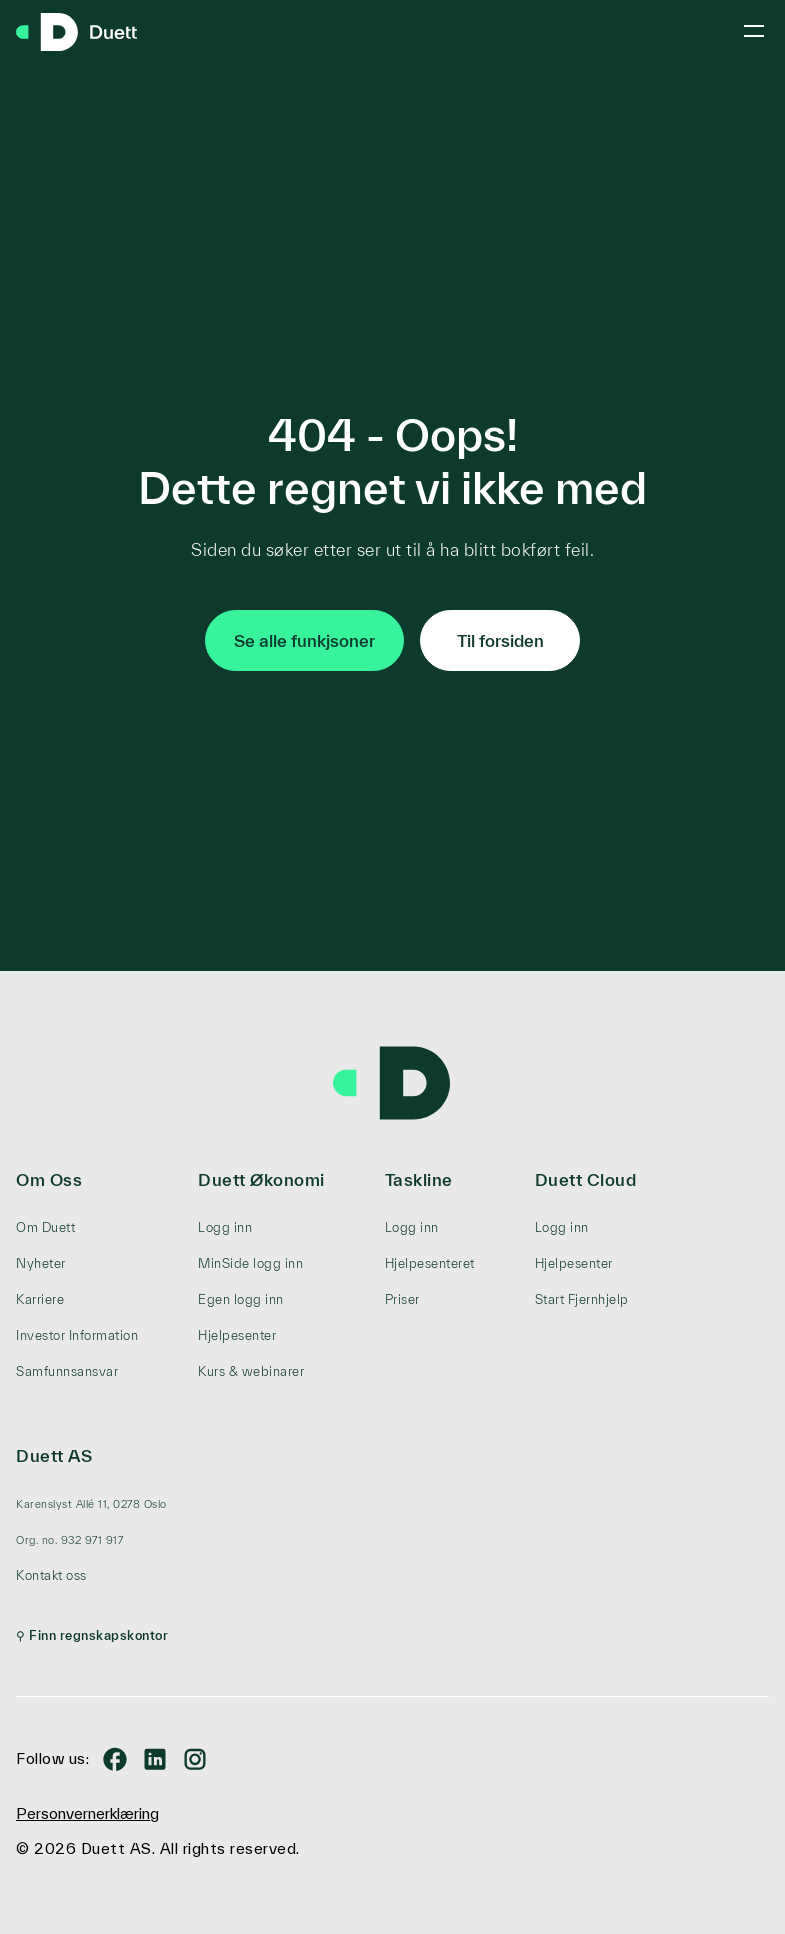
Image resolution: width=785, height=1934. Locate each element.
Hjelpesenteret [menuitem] (430, 1263)
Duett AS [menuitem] (54, 1455)
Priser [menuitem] (402, 1299)
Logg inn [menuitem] (225, 1227)
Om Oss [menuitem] (49, 1179)
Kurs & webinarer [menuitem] (251, 1371)
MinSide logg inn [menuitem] (250, 1263)
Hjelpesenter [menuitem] (237, 1335)
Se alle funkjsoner (304, 640)
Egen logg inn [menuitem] (241, 1299)
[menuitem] (92, 1504)
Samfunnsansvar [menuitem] (67, 1371)
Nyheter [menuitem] (41, 1263)
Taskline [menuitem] (419, 1179)
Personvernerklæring (87, 1813)
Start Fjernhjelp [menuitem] (582, 1299)
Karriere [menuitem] (40, 1299)
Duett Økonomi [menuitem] (261, 1179)
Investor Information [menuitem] (77, 1335)
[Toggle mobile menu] (754, 31)
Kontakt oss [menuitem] (51, 1575)
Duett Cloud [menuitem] (586, 1179)
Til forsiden (500, 640)
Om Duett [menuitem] (45, 1227)
